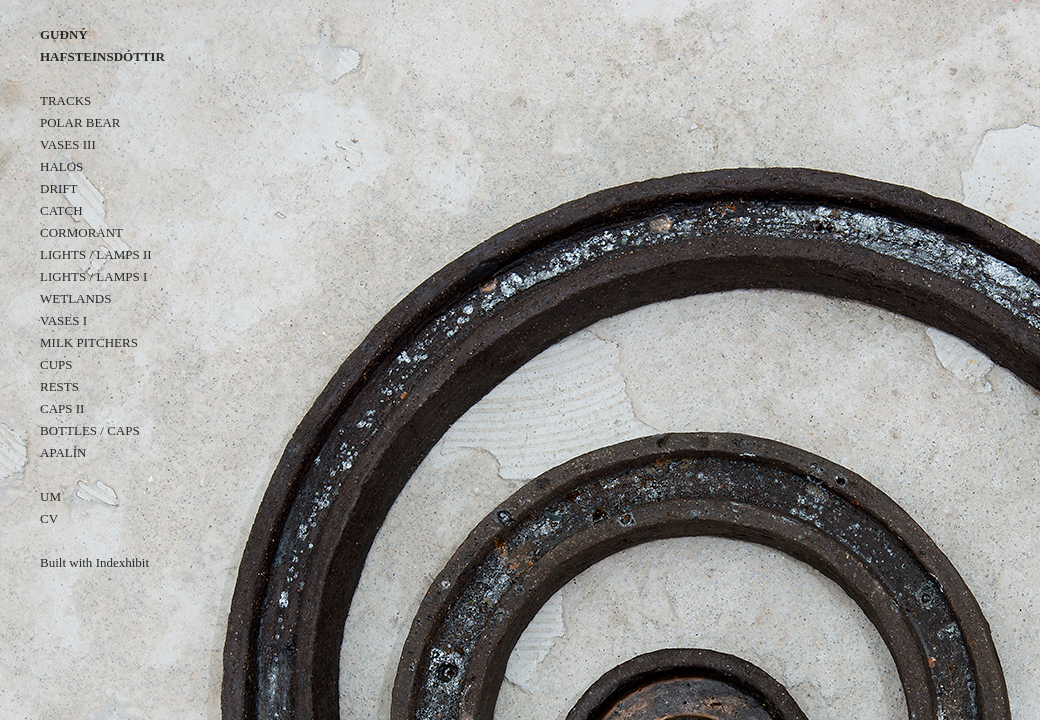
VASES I (63, 320)
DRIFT (59, 188)
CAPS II (62, 408)
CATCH (61, 210)
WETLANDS (76, 298)
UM (50, 496)
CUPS (56, 364)
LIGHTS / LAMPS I (93, 276)
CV (49, 518)
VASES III (68, 144)
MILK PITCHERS (89, 342)
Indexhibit (122, 562)
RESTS (59, 386)
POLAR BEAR (80, 122)
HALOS (61, 166)
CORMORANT (81, 232)
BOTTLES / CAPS (90, 430)
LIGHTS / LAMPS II (96, 254)
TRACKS (65, 100)
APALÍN (63, 452)
